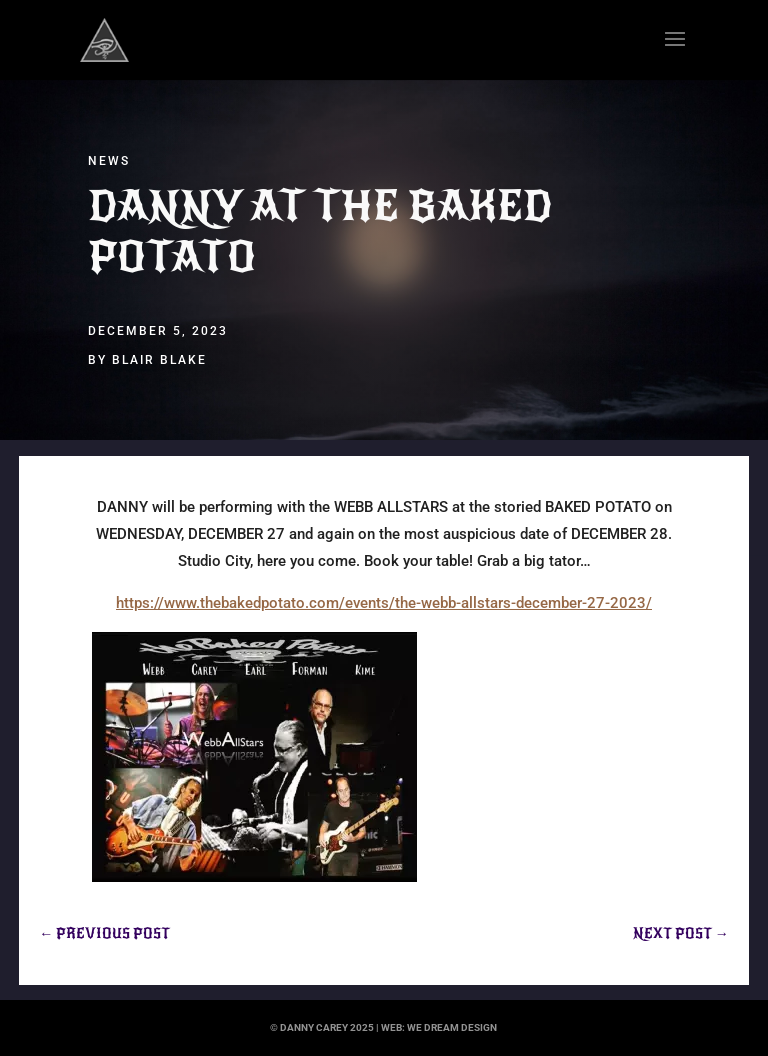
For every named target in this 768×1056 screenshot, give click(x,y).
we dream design (452, 1027)
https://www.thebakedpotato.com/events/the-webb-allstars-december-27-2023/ (384, 603)
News (109, 161)
